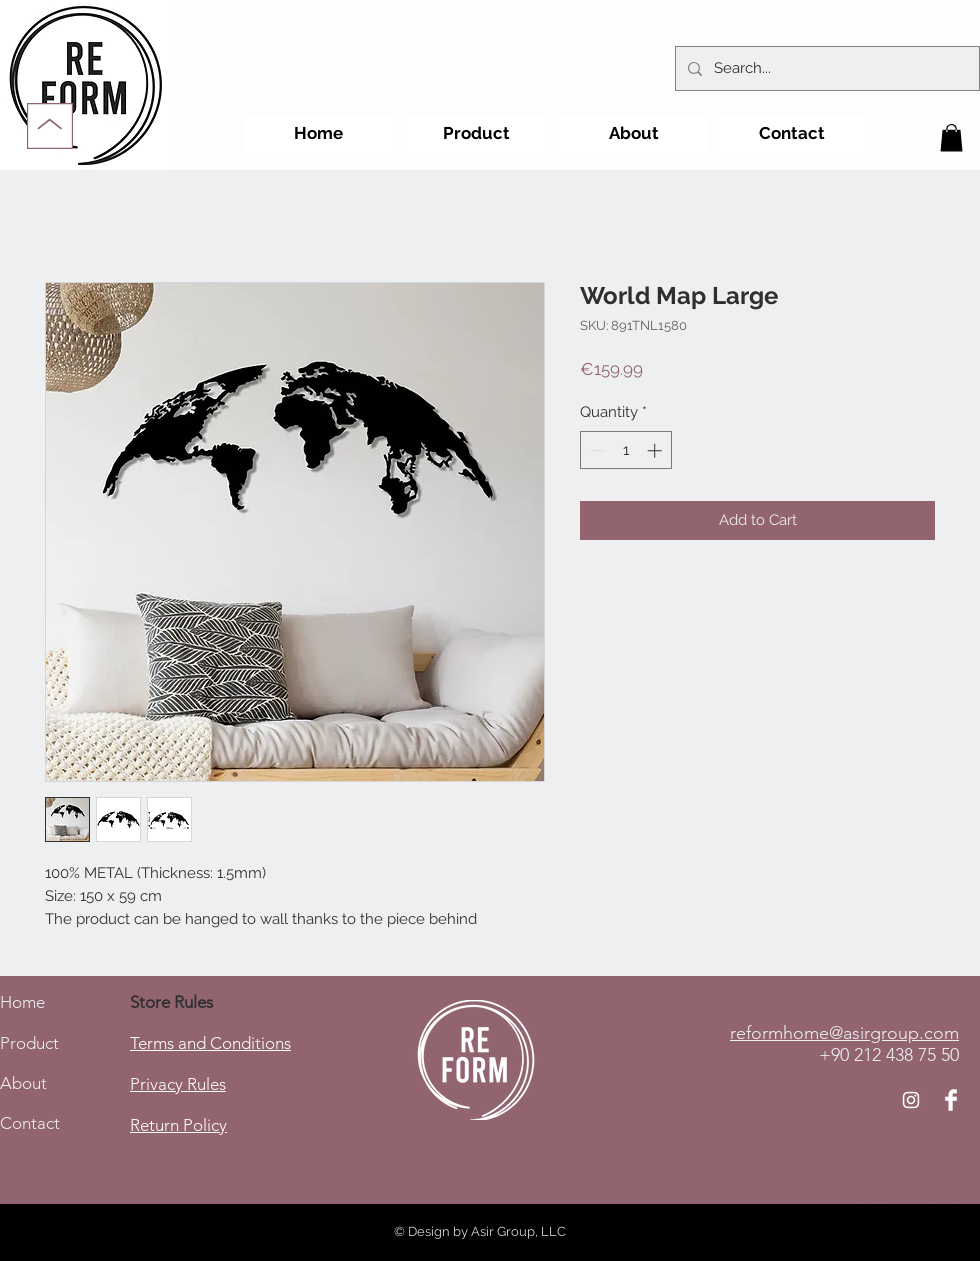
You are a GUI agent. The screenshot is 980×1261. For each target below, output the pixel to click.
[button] (951, 137)
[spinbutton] (626, 450)
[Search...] (825, 68)
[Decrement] (596, 450)
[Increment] (656, 450)
